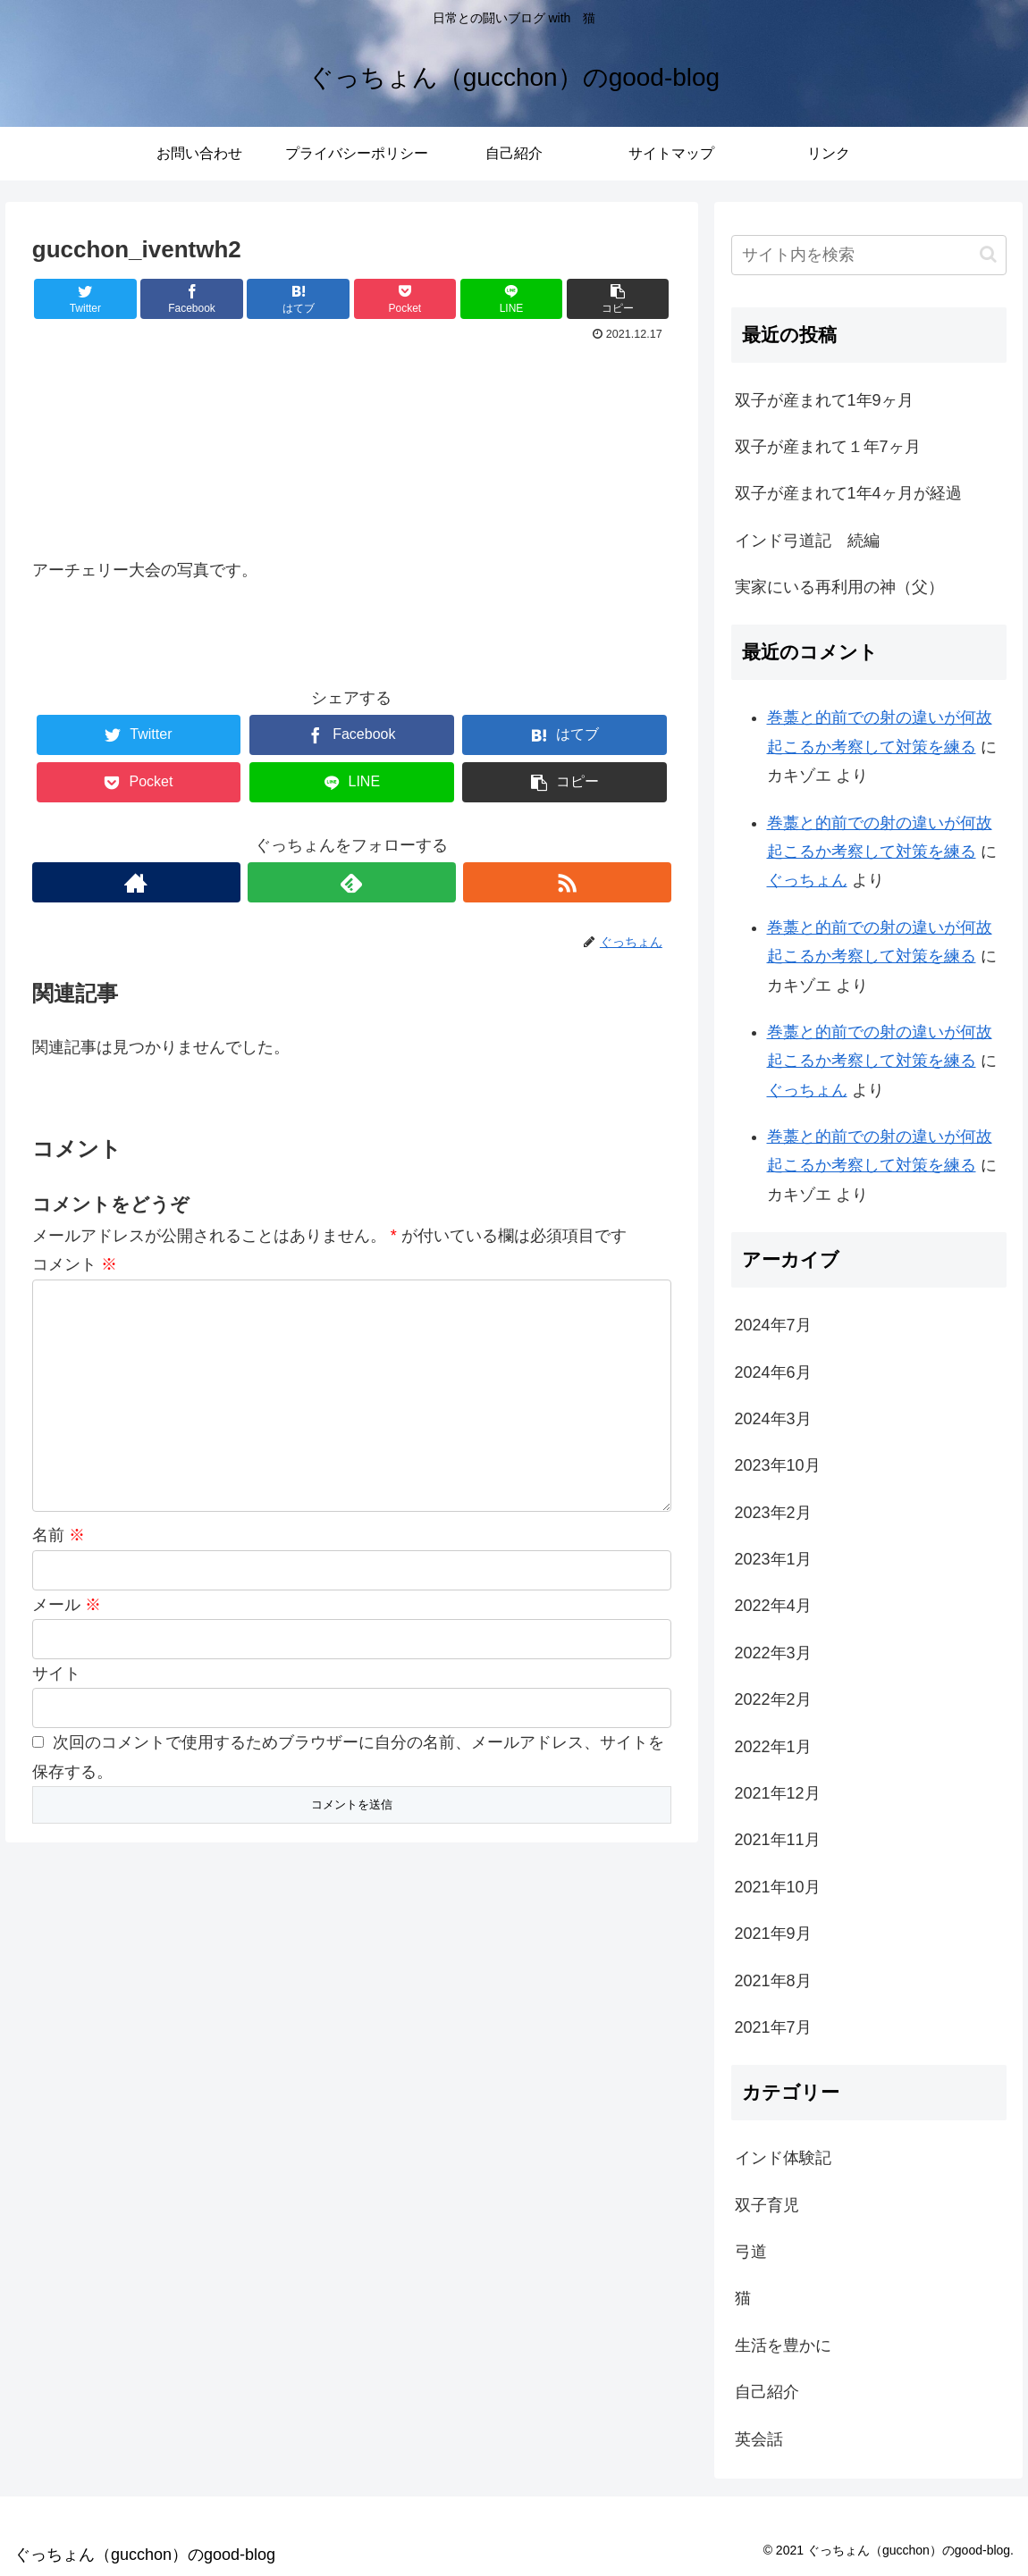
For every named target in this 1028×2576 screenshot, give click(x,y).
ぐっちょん (807, 880)
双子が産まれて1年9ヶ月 (824, 400)
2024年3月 (773, 1419)
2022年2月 (773, 1699)
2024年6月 (773, 1372)
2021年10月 (778, 1887)
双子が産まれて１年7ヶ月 (828, 447)
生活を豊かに (783, 2345)
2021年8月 (773, 1981)
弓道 (751, 2252)
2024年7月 (773, 1325)
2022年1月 (773, 1747)
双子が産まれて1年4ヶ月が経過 (848, 493)
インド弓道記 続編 (807, 541)
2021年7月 (773, 2027)
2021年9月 (773, 1933)
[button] (988, 254)
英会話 (759, 2439)
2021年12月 (778, 1793)
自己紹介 (767, 2392)
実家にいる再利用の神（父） (839, 587)
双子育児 (767, 2205)
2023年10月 (778, 1465)
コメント (74, 1264)
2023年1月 (773, 1559)
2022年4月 (773, 1606)
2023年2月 (773, 1513)
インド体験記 (783, 2158)
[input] (869, 255)
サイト (56, 1673)
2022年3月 (773, 1653)
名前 (58, 1535)
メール (66, 1605)
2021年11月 (778, 1840)
